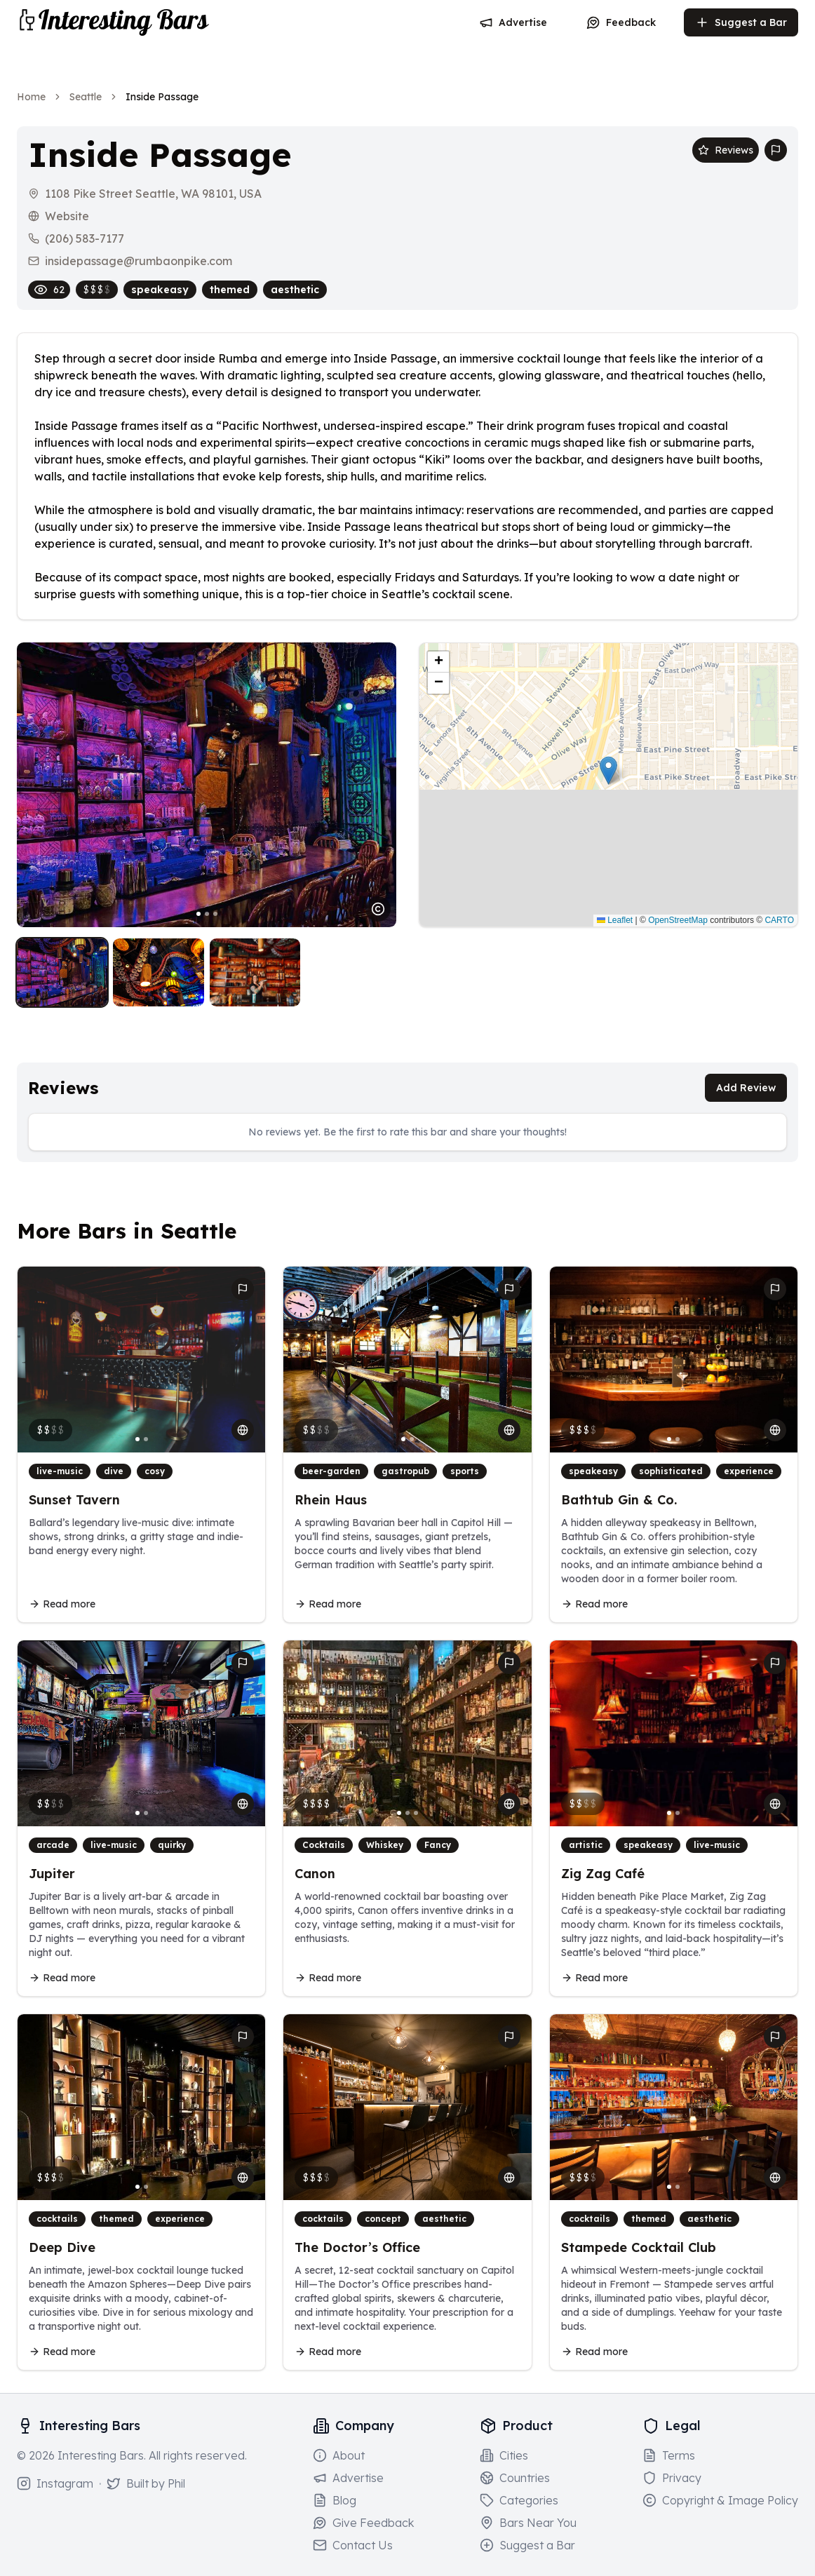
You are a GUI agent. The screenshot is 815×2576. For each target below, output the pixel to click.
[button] (608, 770)
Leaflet (615, 920)
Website (67, 216)
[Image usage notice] (378, 909)
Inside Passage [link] (162, 96)
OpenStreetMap (678, 920)
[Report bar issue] (776, 150)
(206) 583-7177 (84, 238)
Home (31, 96)
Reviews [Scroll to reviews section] (725, 150)
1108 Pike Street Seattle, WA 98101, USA (153, 194)
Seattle (85, 96)
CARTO (779, 920)
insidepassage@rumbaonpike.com (138, 261)
